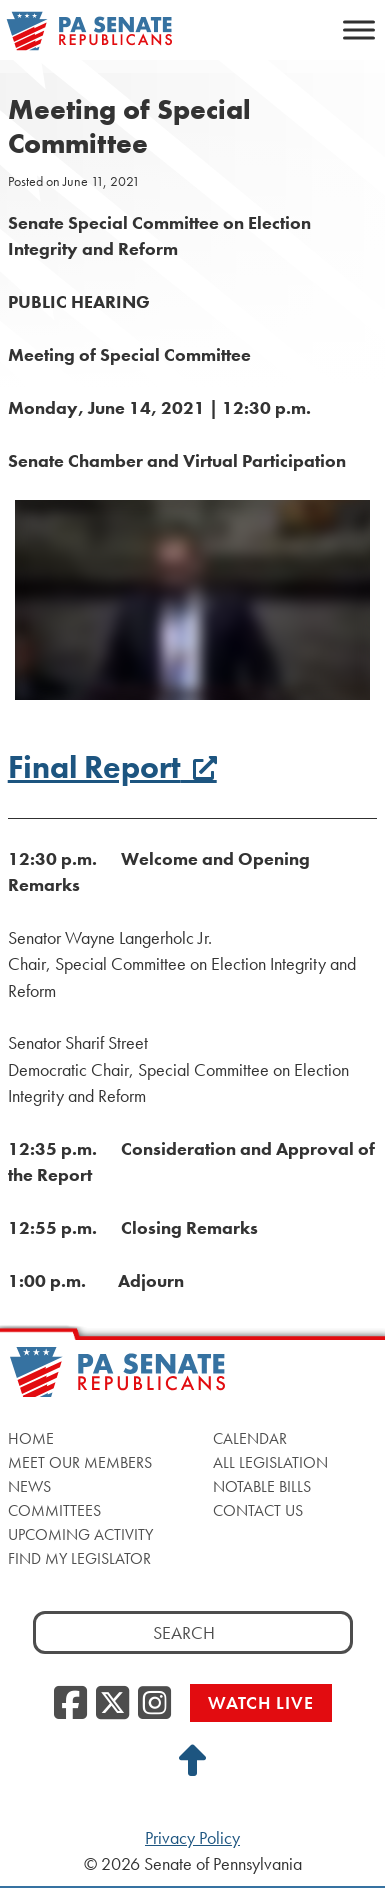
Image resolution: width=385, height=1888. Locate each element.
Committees (54, 1510)
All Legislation (270, 1462)
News (29, 1486)
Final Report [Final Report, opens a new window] (112, 767)
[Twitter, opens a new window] (112, 1704)
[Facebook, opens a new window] (70, 1704)
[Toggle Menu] (359, 29)
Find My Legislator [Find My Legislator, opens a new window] (79, 1558)
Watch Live (261, 1702)
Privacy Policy (192, 1838)
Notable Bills (262, 1486)
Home (31, 1438)
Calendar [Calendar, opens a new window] (250, 1438)
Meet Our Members (80, 1462)
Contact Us (258, 1510)
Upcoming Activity (80, 1534)
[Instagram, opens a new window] (154, 1704)
